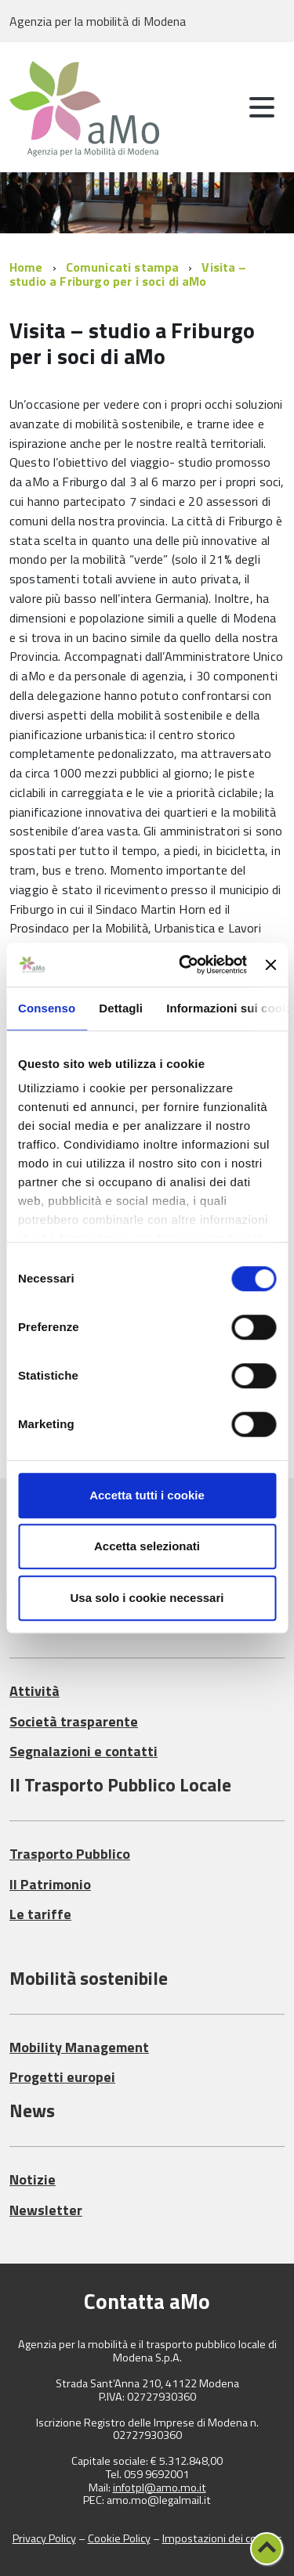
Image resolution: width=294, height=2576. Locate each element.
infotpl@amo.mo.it (159, 2488)
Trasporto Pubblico (69, 1853)
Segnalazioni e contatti (83, 1751)
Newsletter (45, 2210)
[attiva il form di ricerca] (219, 109)
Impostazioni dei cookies (222, 2538)
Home (26, 267)
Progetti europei (62, 2076)
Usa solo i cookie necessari (147, 1597)
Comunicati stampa (123, 267)
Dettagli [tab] (121, 1008)
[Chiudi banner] (270, 964)
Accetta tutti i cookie (147, 1495)
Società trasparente (73, 1721)
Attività (34, 1690)
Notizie (32, 2179)
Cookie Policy (119, 2538)
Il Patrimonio (50, 1884)
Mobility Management (79, 2047)
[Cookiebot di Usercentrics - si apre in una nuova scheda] (184, 964)
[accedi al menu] (261, 107)
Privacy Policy (44, 2538)
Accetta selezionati (147, 1546)
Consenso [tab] (46, 1008)
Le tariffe (40, 1914)
